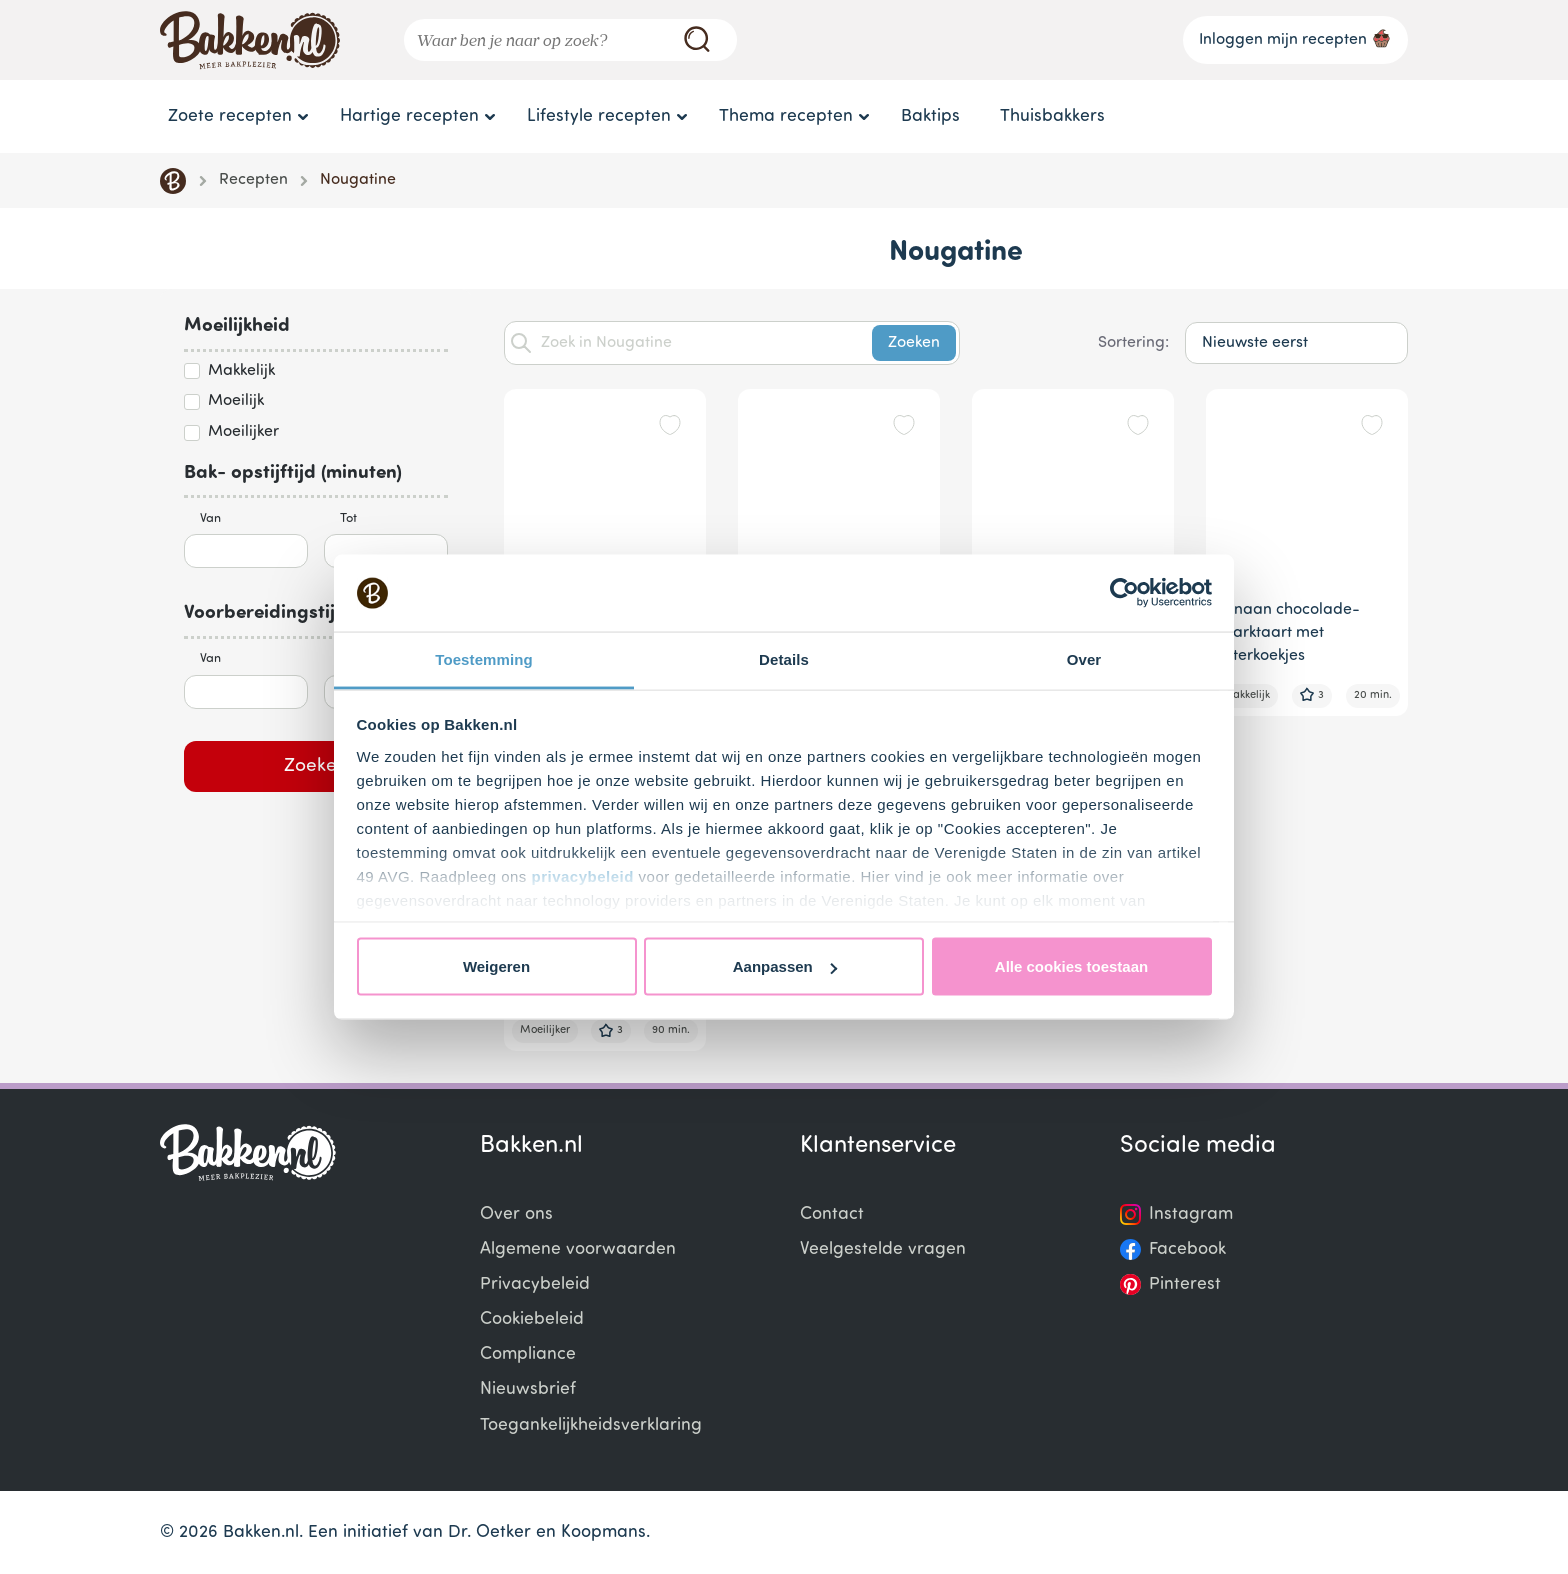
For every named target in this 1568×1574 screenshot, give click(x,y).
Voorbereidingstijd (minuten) (308, 613)
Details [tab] (784, 658)
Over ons (516, 1214)
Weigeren (496, 966)
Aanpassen (785, 966)
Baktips (930, 116)
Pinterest (1185, 1284)
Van (210, 518)
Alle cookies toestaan (1071, 966)
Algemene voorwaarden (578, 1249)
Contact (832, 1214)
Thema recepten (786, 116)
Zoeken (316, 766)
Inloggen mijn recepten (1295, 38)
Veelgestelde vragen (883, 1249)
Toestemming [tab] (484, 658)
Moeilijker (243, 432)
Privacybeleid (535, 1284)
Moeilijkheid (237, 326)
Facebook (1187, 1249)
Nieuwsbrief (528, 1389)
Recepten (253, 180)
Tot (348, 518)
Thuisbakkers (1052, 116)
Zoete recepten (230, 116)
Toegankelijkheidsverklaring (591, 1425)
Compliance (528, 1354)
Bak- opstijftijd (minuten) (293, 473)
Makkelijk (241, 371)
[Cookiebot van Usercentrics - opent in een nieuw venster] (1124, 593)
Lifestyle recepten (599, 116)
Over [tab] (1084, 658)
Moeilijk (236, 401)
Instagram (1191, 1214)
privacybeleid (583, 875)
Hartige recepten (409, 116)
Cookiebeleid (532, 1319)
